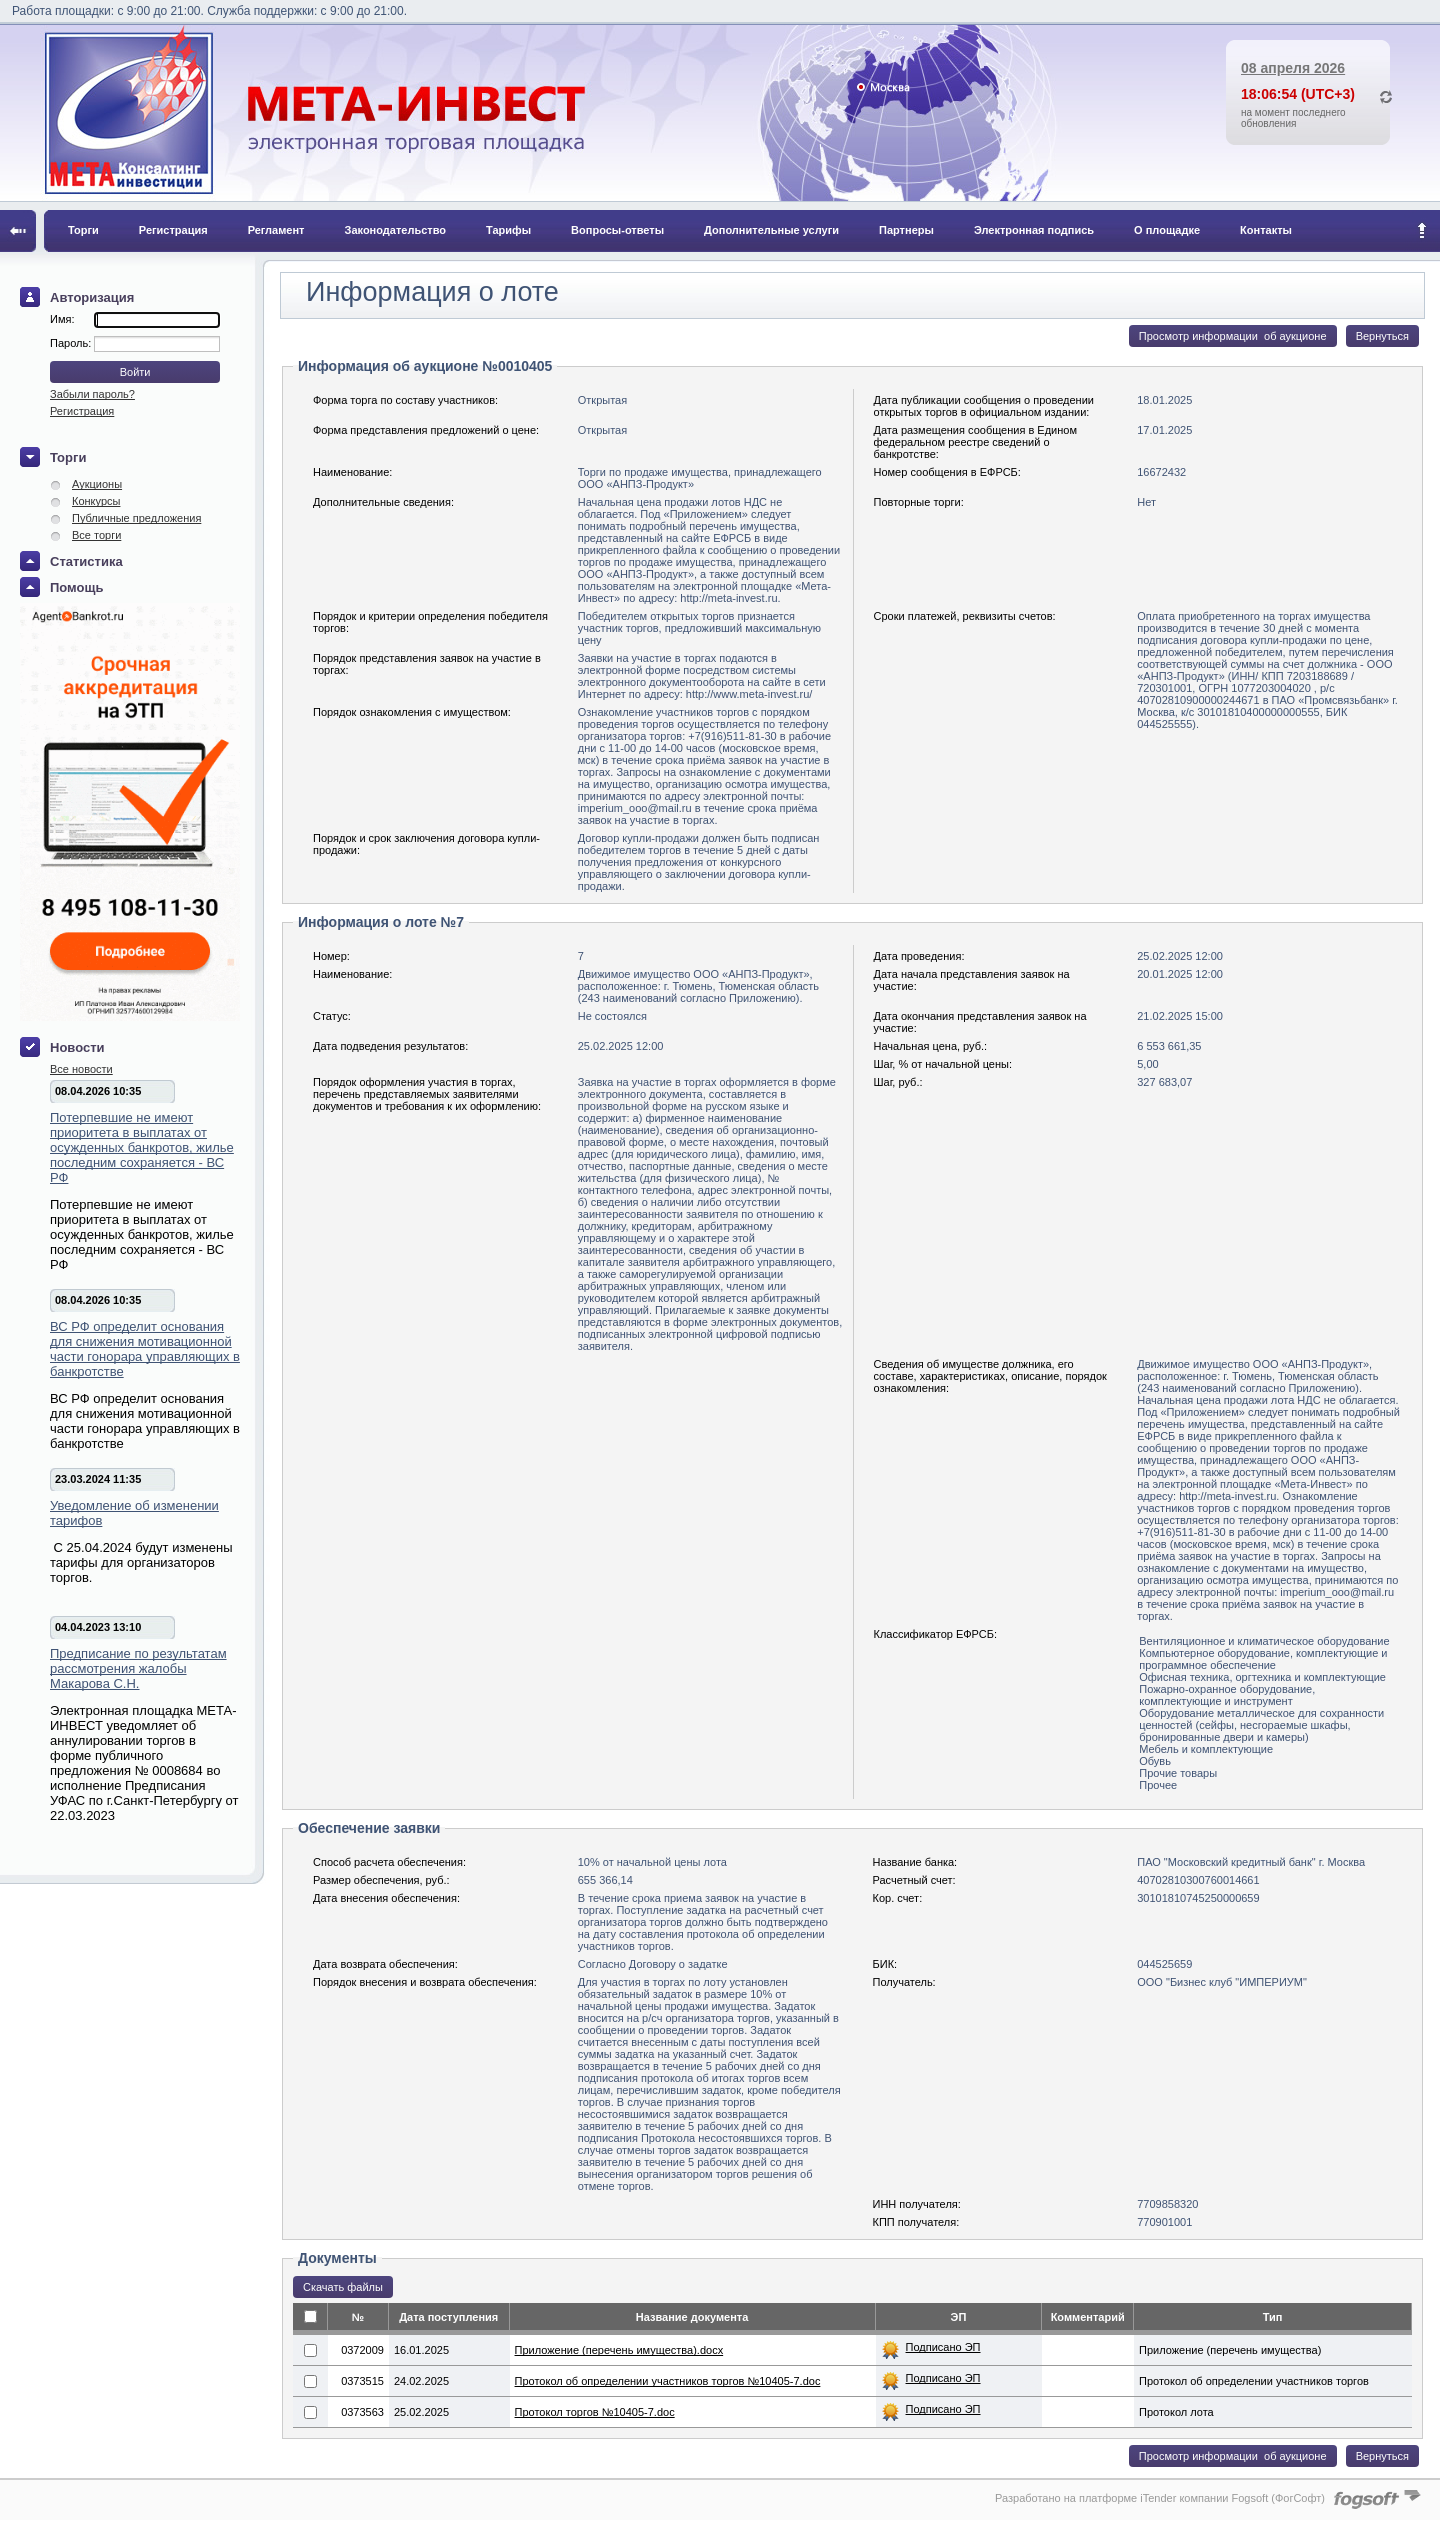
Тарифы (508, 230)
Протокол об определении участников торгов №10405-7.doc (668, 2381)
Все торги (96, 535)
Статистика (86, 561)
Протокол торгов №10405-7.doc (595, 2412)
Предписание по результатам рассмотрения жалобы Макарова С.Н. (138, 1668)
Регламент (276, 230)
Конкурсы (96, 501)
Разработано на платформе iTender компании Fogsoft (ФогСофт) (1160, 2498)
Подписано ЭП (943, 2347)
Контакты (1266, 230)
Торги (83, 230)
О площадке (1167, 230)
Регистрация (173, 230)
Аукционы (97, 484)
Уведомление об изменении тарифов (134, 1513)
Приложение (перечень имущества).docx (619, 2350)
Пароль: (72, 343)
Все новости (81, 1069)
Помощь (76, 587)
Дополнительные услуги (771, 230)
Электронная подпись (1034, 230)
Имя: (62, 319)
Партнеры (906, 230)
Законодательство (396, 230)
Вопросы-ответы (617, 230)
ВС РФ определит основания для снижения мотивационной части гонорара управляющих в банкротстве (145, 1349)
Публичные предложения (136, 518)
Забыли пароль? (92, 394)
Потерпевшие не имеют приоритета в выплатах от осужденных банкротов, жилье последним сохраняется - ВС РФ (142, 1147)
